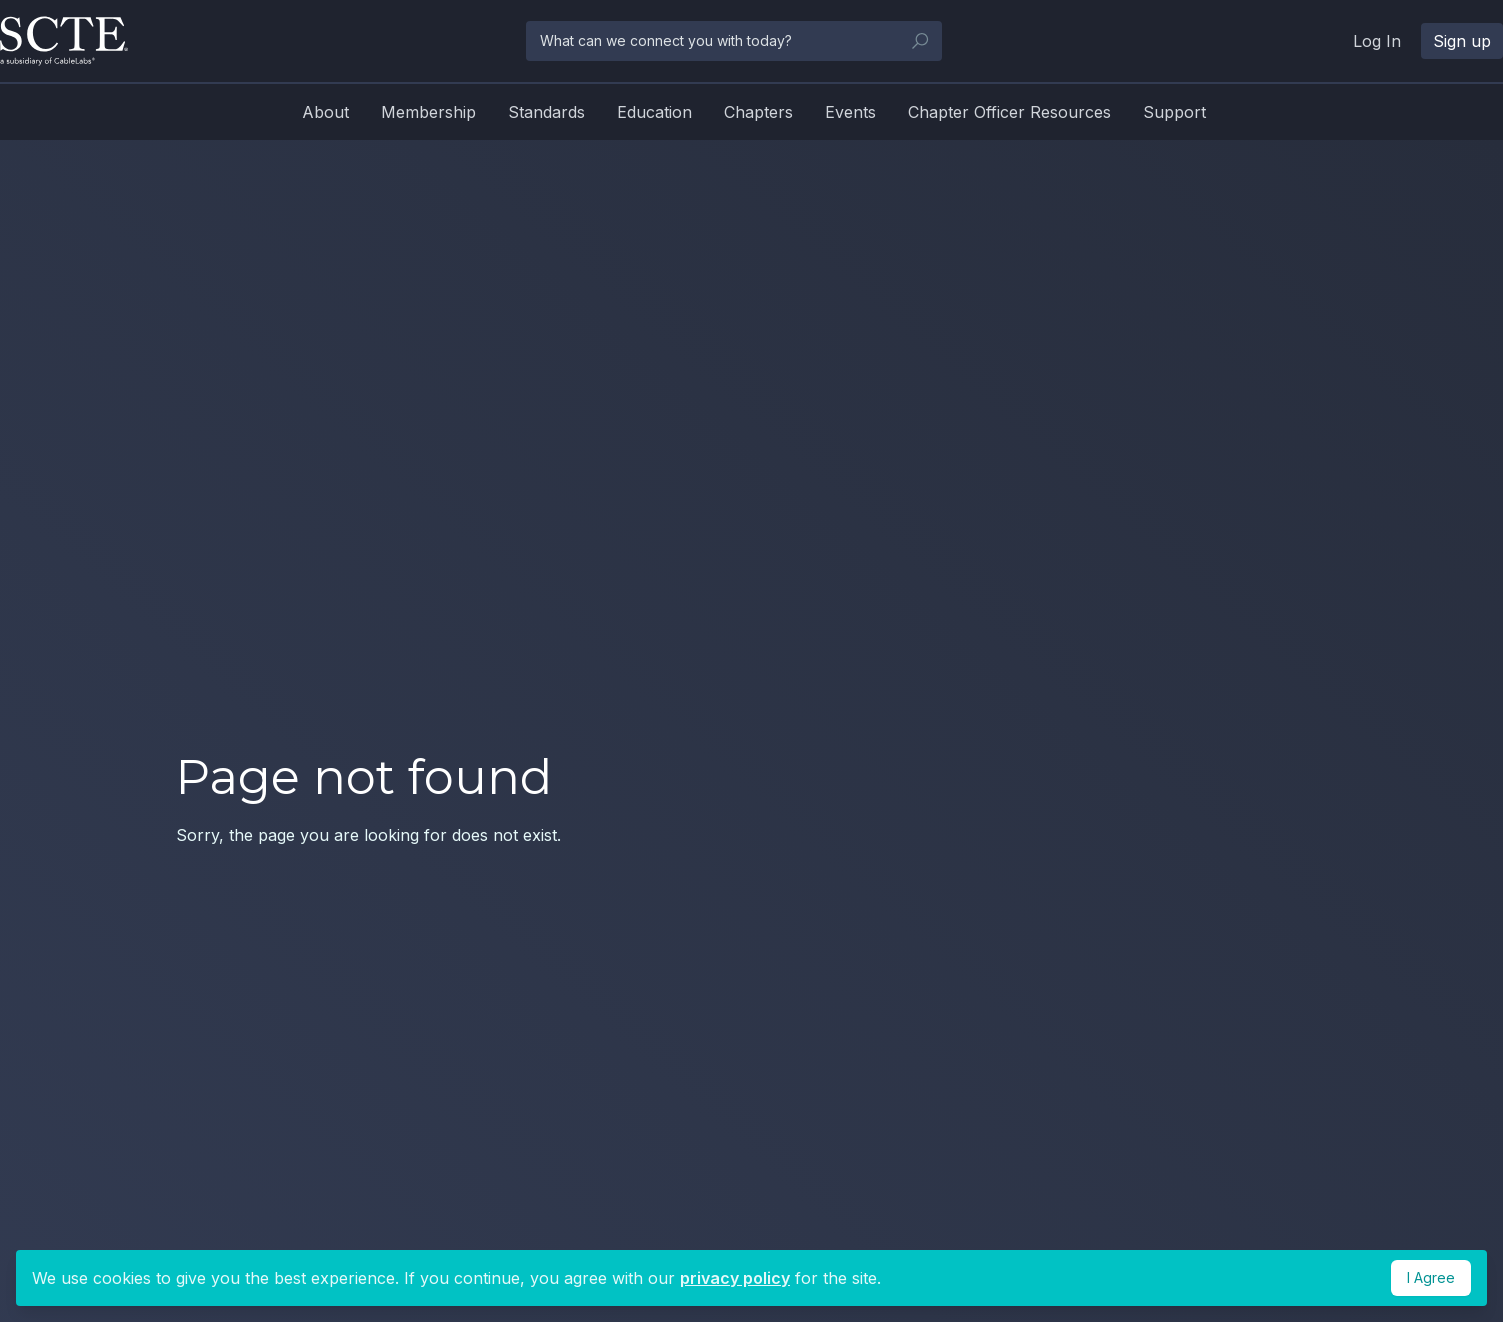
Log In (1377, 41)
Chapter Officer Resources (1009, 112)
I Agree (1431, 1277)
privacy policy (735, 1278)
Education (654, 112)
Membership (428, 112)
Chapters (758, 112)
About (325, 112)
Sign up (1462, 41)
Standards (546, 112)
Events (850, 112)
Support (1174, 112)
